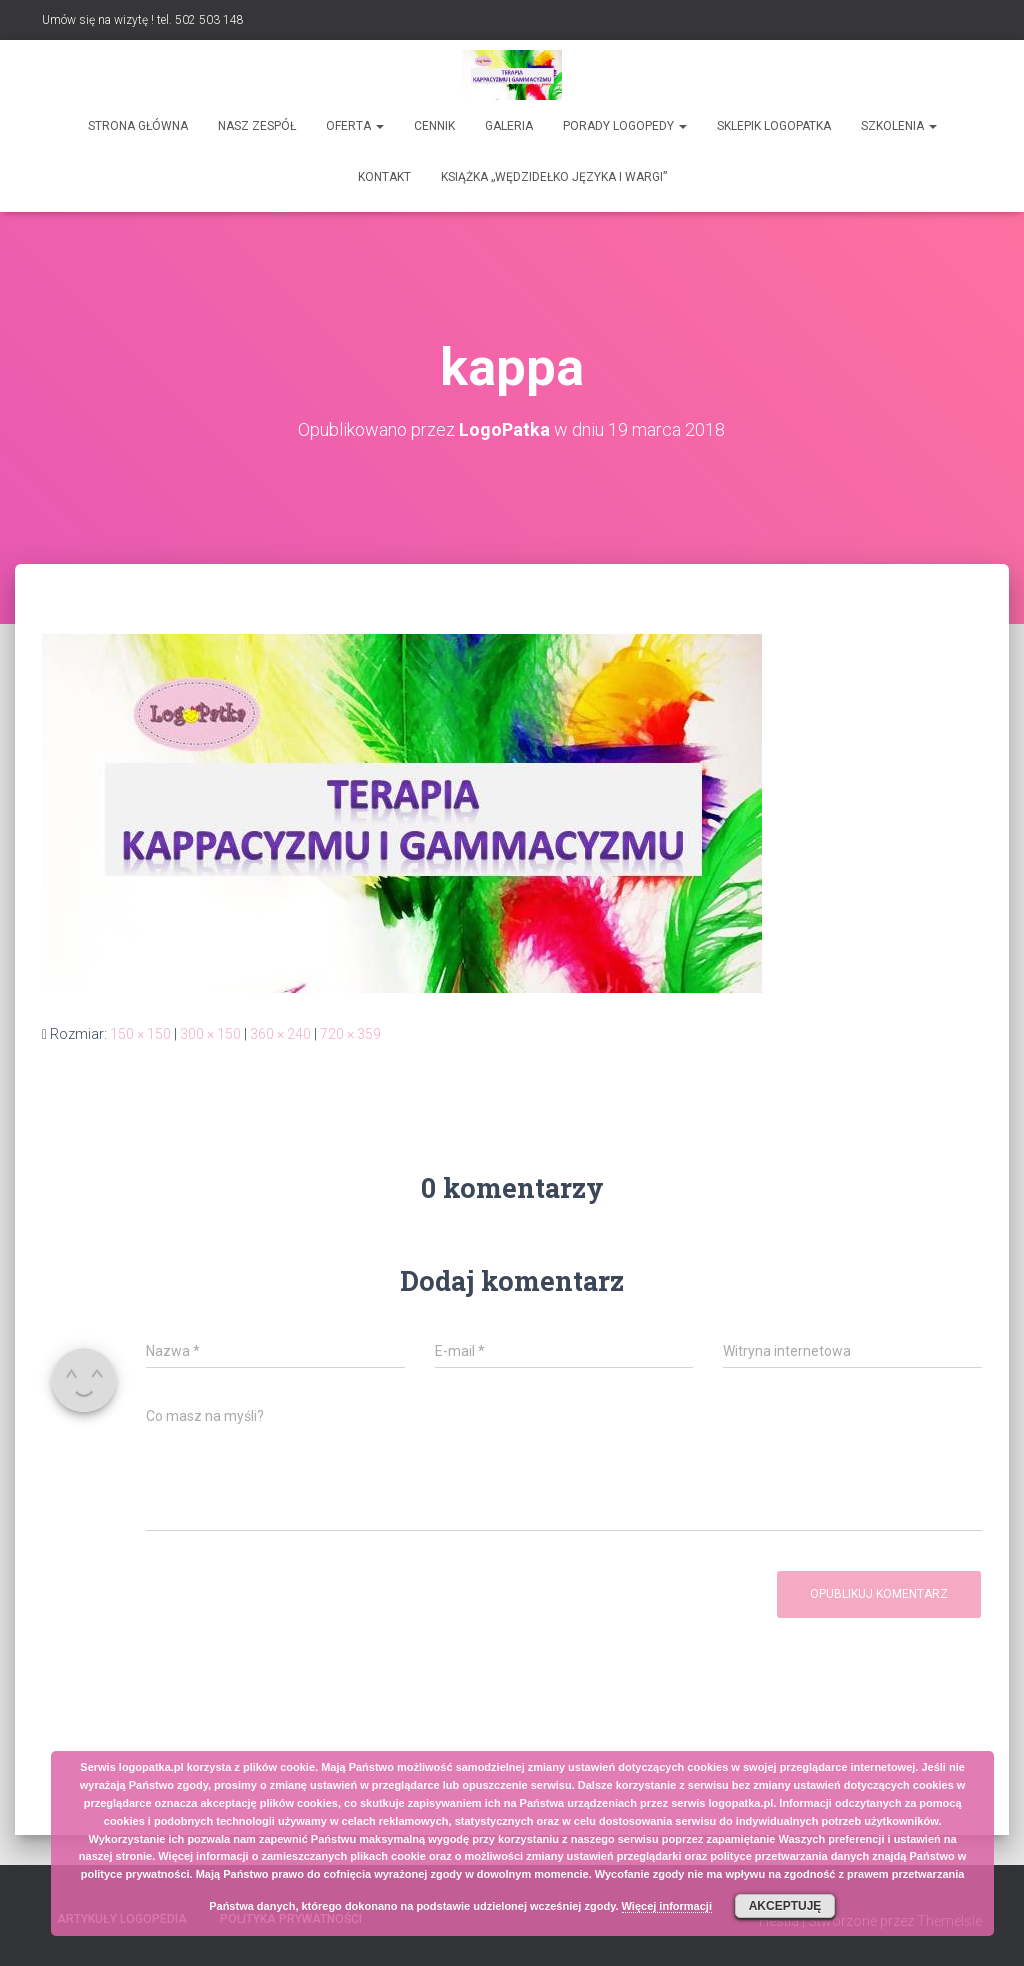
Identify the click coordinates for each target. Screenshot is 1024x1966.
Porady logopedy (625, 126)
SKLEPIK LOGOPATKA (774, 126)
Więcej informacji (667, 1906)
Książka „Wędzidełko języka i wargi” (554, 177)
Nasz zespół (257, 126)
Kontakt (384, 177)
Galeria (509, 126)
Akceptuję (785, 1906)
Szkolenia (899, 126)
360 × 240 (280, 1034)
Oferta (355, 126)
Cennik (434, 126)
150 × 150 (140, 1034)
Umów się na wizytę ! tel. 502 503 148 (143, 20)
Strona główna (138, 126)
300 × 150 (210, 1034)
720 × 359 (350, 1034)
